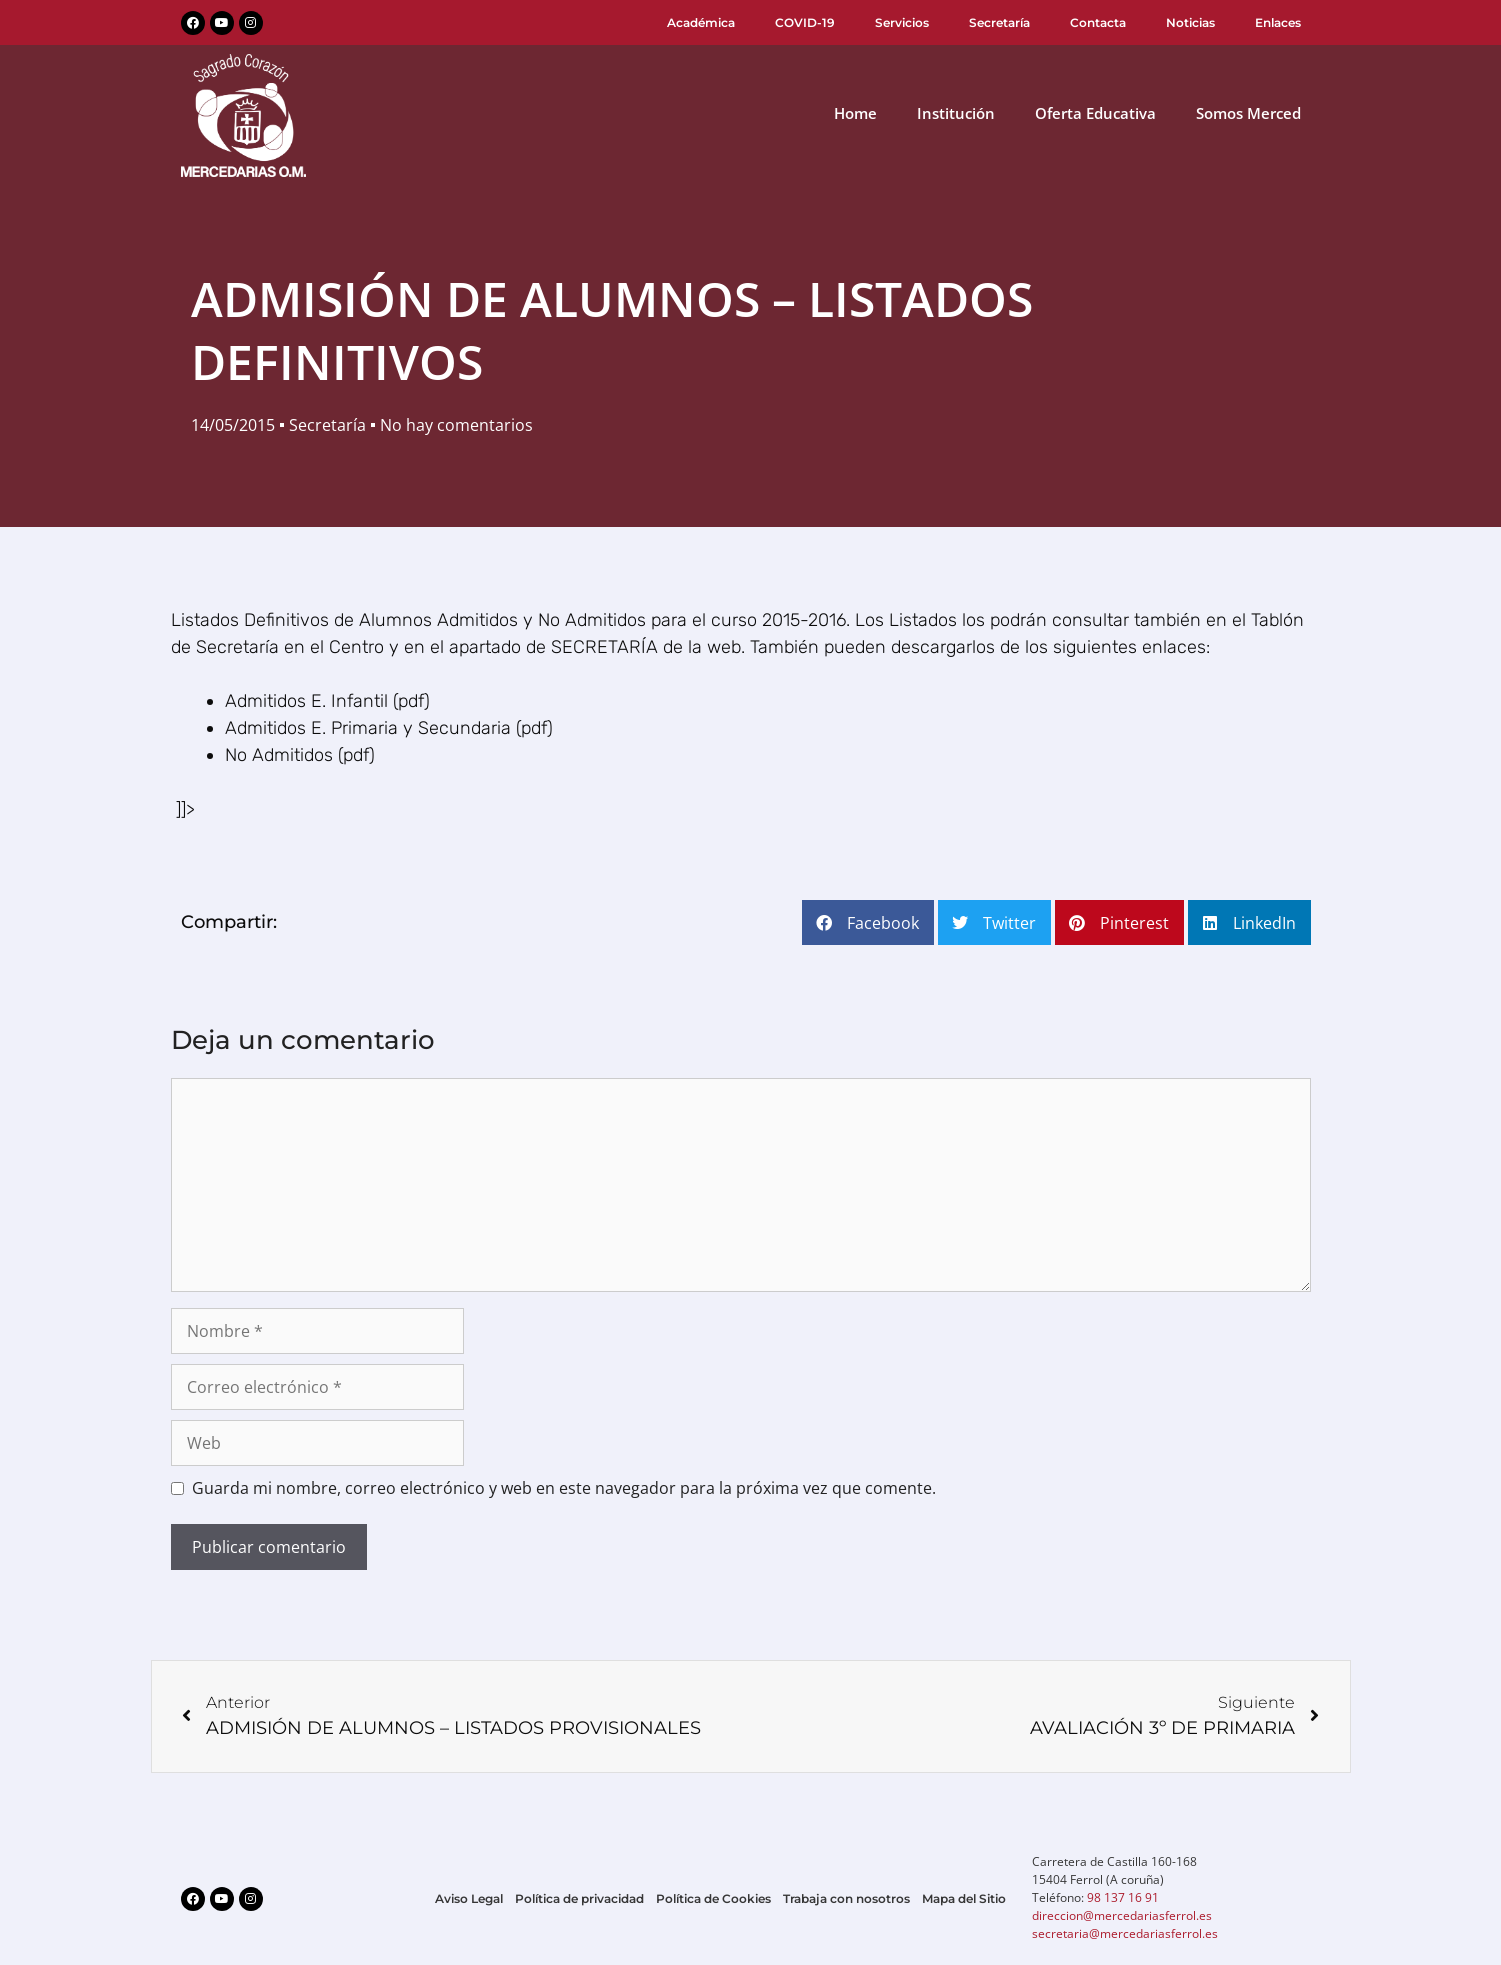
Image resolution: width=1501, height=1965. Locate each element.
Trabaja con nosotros (846, 1898)
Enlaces (1278, 22)
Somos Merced (1248, 113)
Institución (956, 113)
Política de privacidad (579, 1898)
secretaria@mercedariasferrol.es (1125, 1933)
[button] (868, 922)
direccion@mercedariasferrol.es (1122, 1915)
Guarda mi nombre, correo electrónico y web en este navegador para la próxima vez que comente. (564, 1488)
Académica (701, 22)
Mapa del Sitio (964, 1898)
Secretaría (999, 22)
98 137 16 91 (1123, 1897)
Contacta (1098, 22)
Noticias (1190, 22)
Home (855, 113)
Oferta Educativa (1095, 113)
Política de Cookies (713, 1898)
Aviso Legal (469, 1898)
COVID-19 (805, 22)
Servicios (902, 22)
